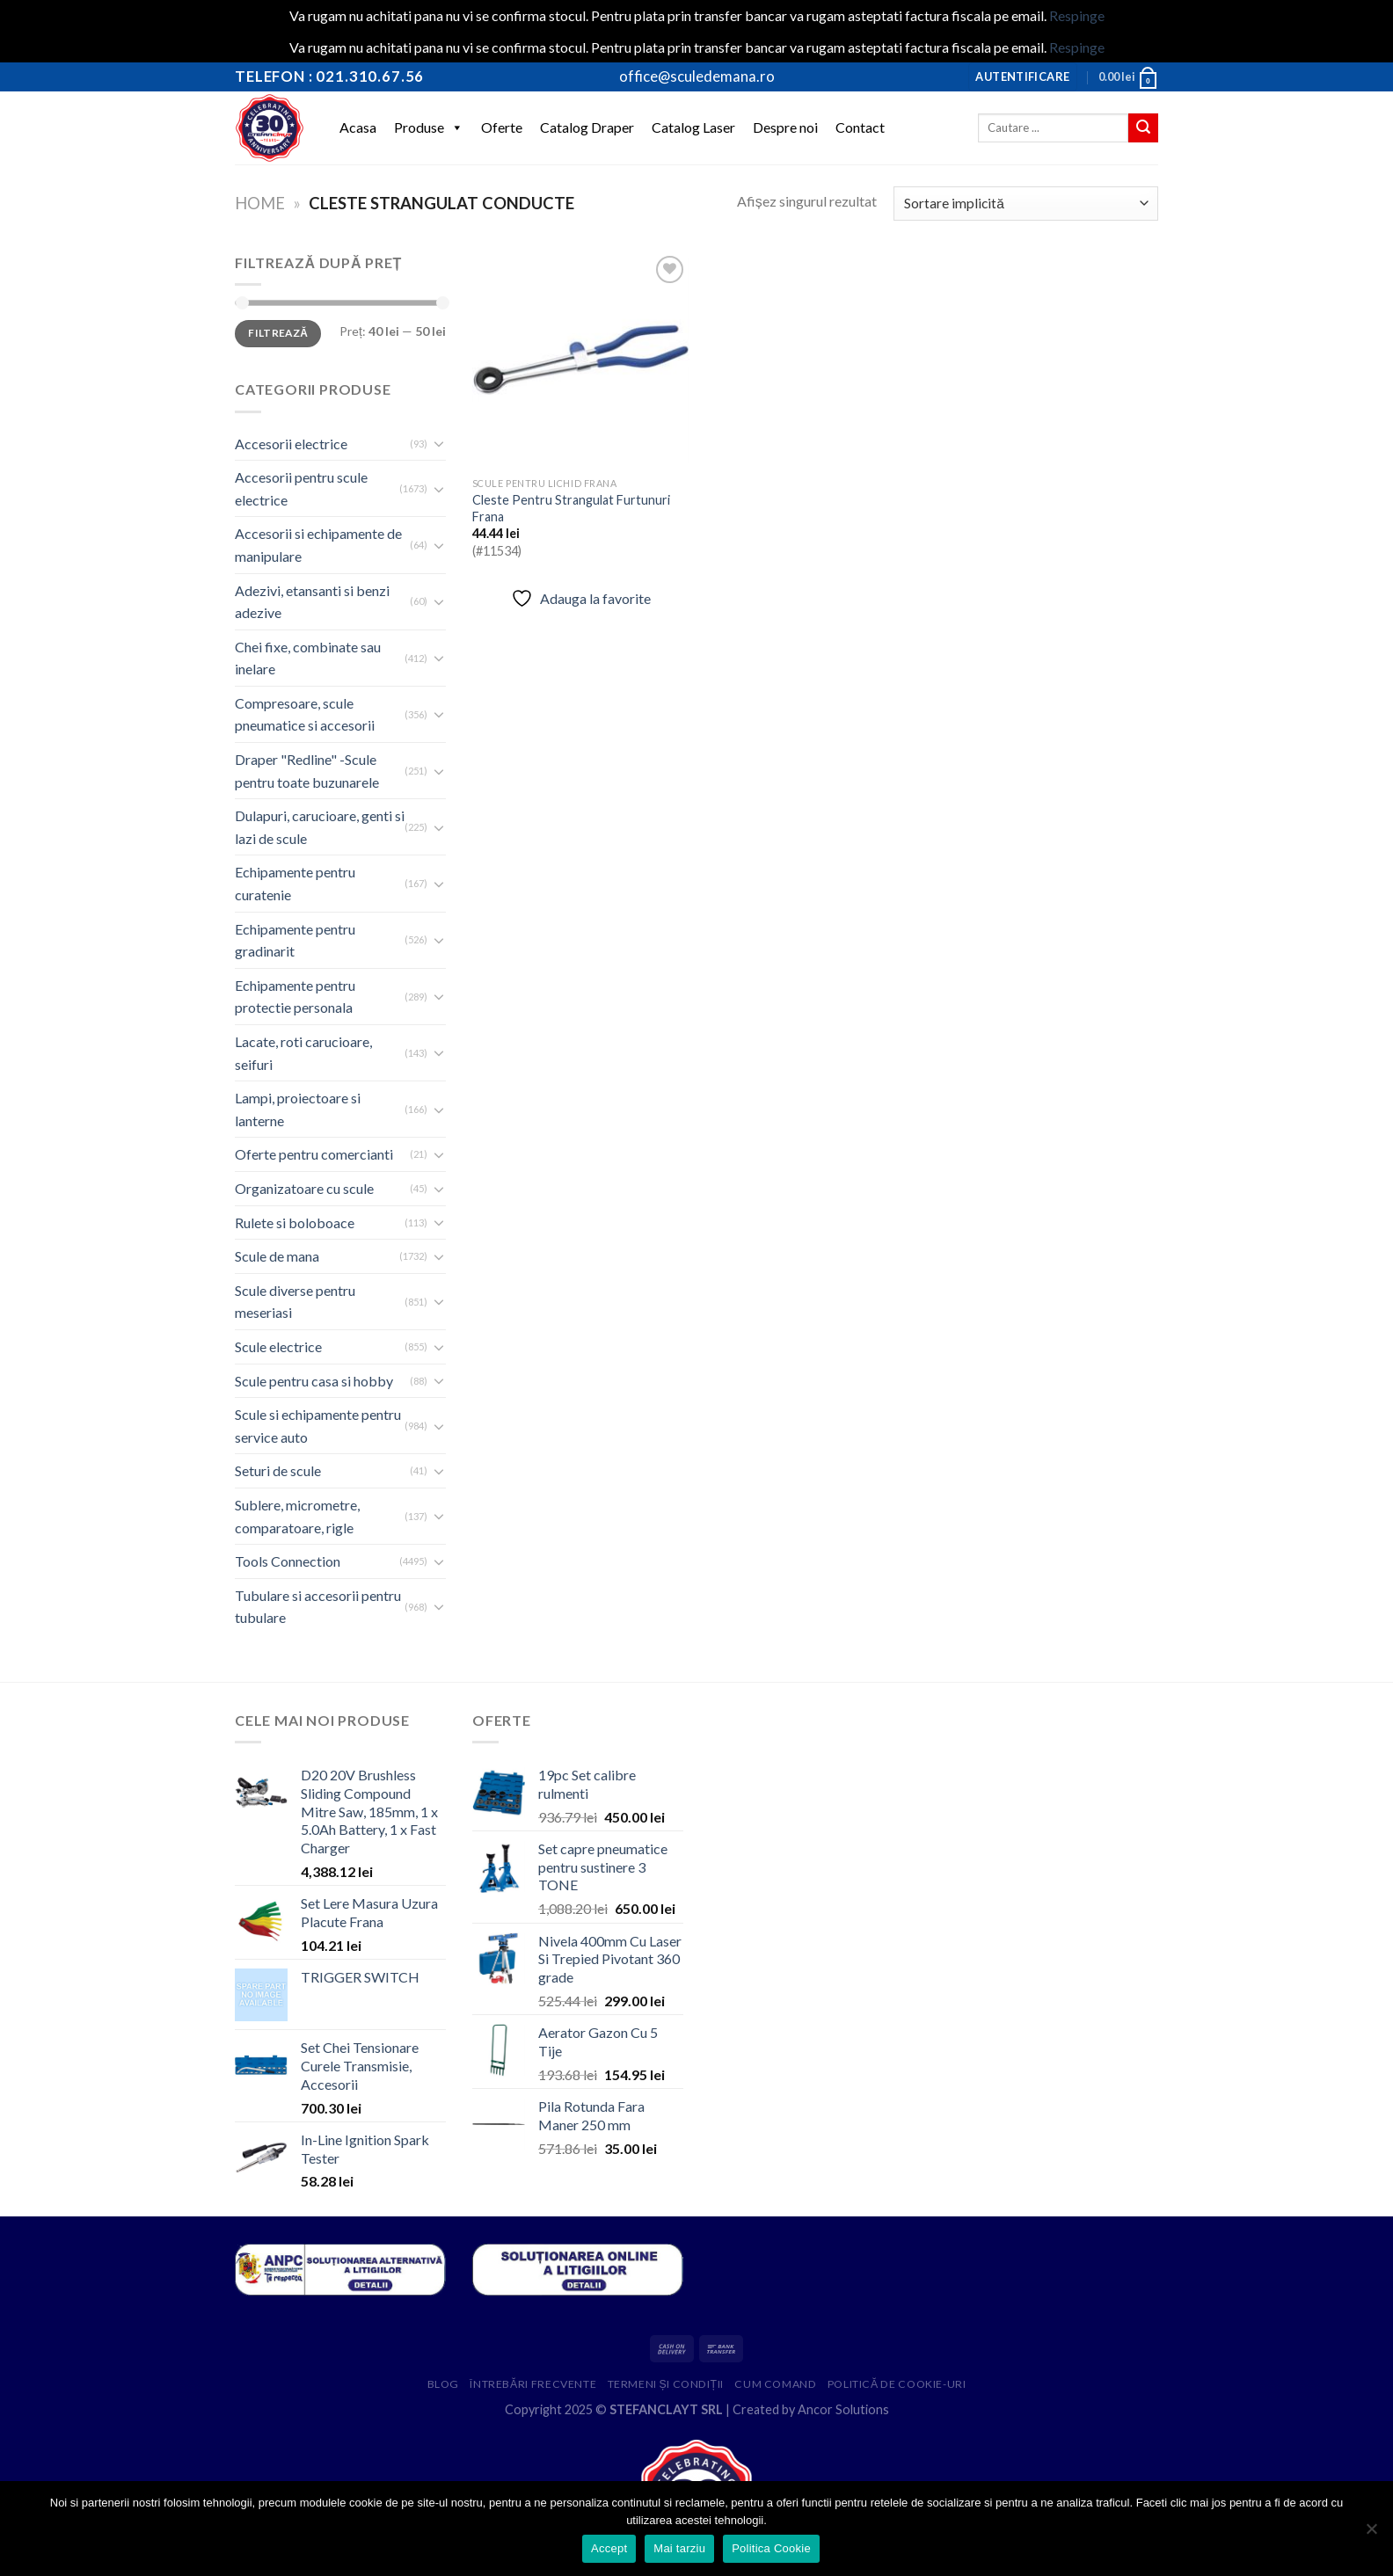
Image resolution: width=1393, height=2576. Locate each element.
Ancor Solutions (843, 2409)
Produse (428, 127)
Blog (443, 2383)
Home (260, 203)
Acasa (357, 127)
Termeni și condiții (666, 2383)
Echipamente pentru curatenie (295, 883)
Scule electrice (278, 1346)
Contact (860, 127)
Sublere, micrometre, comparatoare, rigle (297, 1516)
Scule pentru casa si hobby (314, 1380)
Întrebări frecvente (533, 2383)
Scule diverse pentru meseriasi (295, 1301)
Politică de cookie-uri (897, 2383)
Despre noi (785, 127)
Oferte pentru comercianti (314, 1154)
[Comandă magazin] (1025, 203)
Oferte (501, 127)
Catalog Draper (587, 127)
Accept (609, 2548)
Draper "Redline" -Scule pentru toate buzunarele (307, 770)
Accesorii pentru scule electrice (301, 488)
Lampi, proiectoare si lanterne (298, 1109)
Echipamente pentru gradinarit (295, 940)
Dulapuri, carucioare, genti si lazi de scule (320, 827)
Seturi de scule (278, 1470)
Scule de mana (277, 1256)
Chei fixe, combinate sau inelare (308, 658)
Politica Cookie (771, 2548)
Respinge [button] (1077, 15)
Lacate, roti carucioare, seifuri (303, 1053)
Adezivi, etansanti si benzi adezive (312, 602)
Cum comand (775, 2383)
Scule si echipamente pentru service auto (318, 1425)
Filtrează (278, 332)
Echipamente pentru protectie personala (295, 996)
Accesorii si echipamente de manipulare (318, 544)
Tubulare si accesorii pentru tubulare (318, 1606)
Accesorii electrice (291, 443)
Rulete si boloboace (294, 1222)
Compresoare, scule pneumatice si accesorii (305, 714)
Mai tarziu (679, 2548)
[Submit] (1143, 128)
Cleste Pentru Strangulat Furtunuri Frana (571, 508)
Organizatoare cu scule (304, 1188)
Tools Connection (287, 1561)
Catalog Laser (693, 127)
